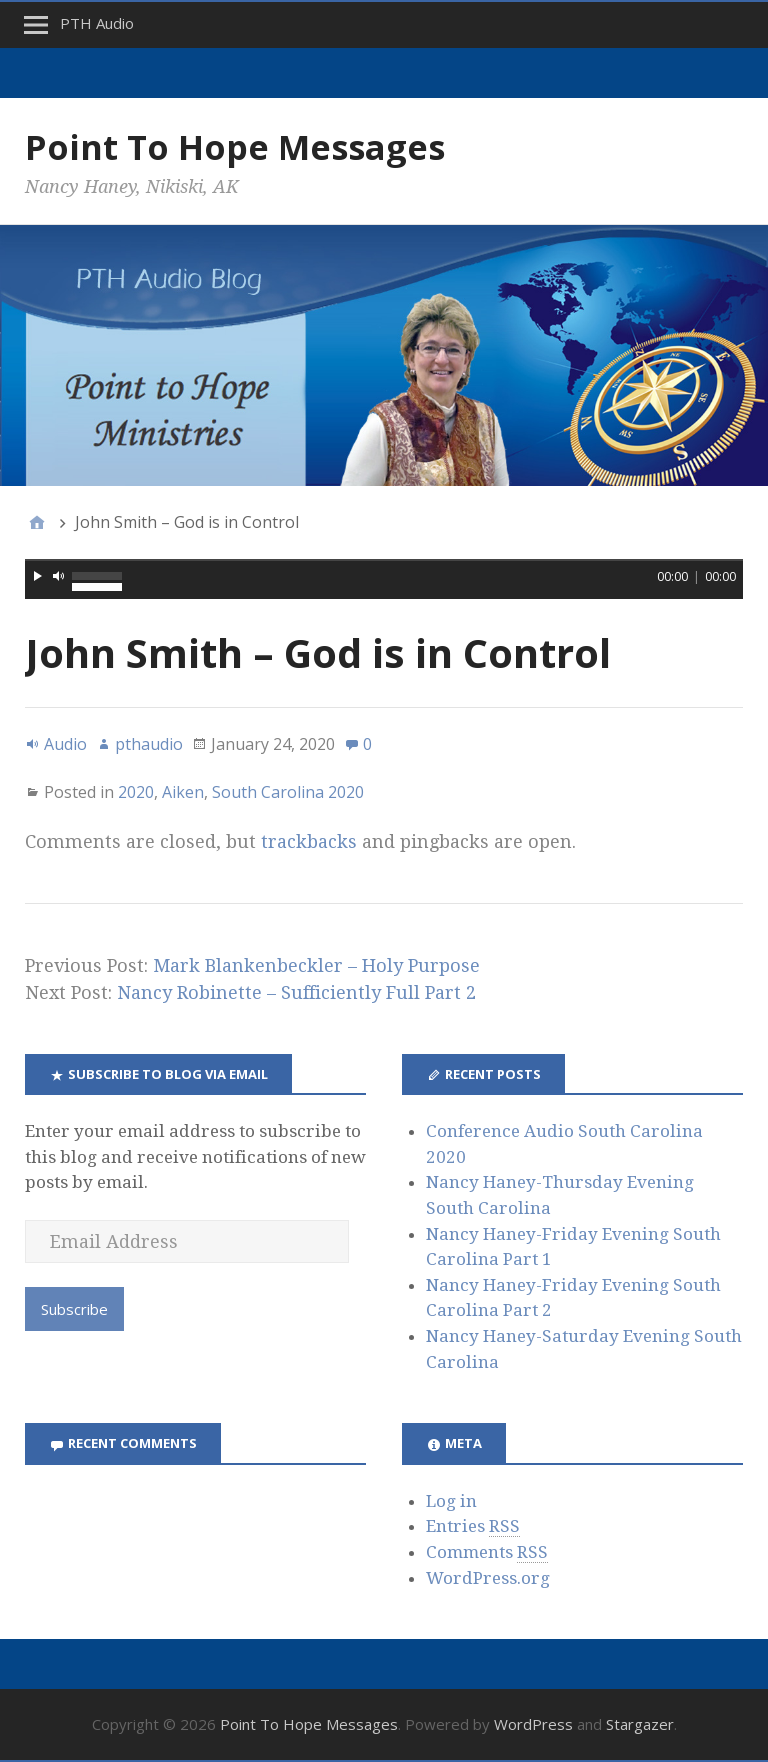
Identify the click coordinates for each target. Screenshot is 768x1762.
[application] (384, 579)
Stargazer (640, 1724)
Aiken (183, 792)
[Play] (38, 576)
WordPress (533, 1724)
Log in (451, 1501)
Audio (65, 744)
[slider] (384, 560)
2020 (136, 792)
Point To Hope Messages (235, 147)
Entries (473, 1526)
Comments (487, 1552)
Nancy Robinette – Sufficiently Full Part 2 (296, 992)
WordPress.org (488, 1578)
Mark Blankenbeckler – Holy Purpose (316, 965)
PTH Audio (97, 23)
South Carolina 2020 (288, 792)
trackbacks (309, 841)
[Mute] (59, 576)
